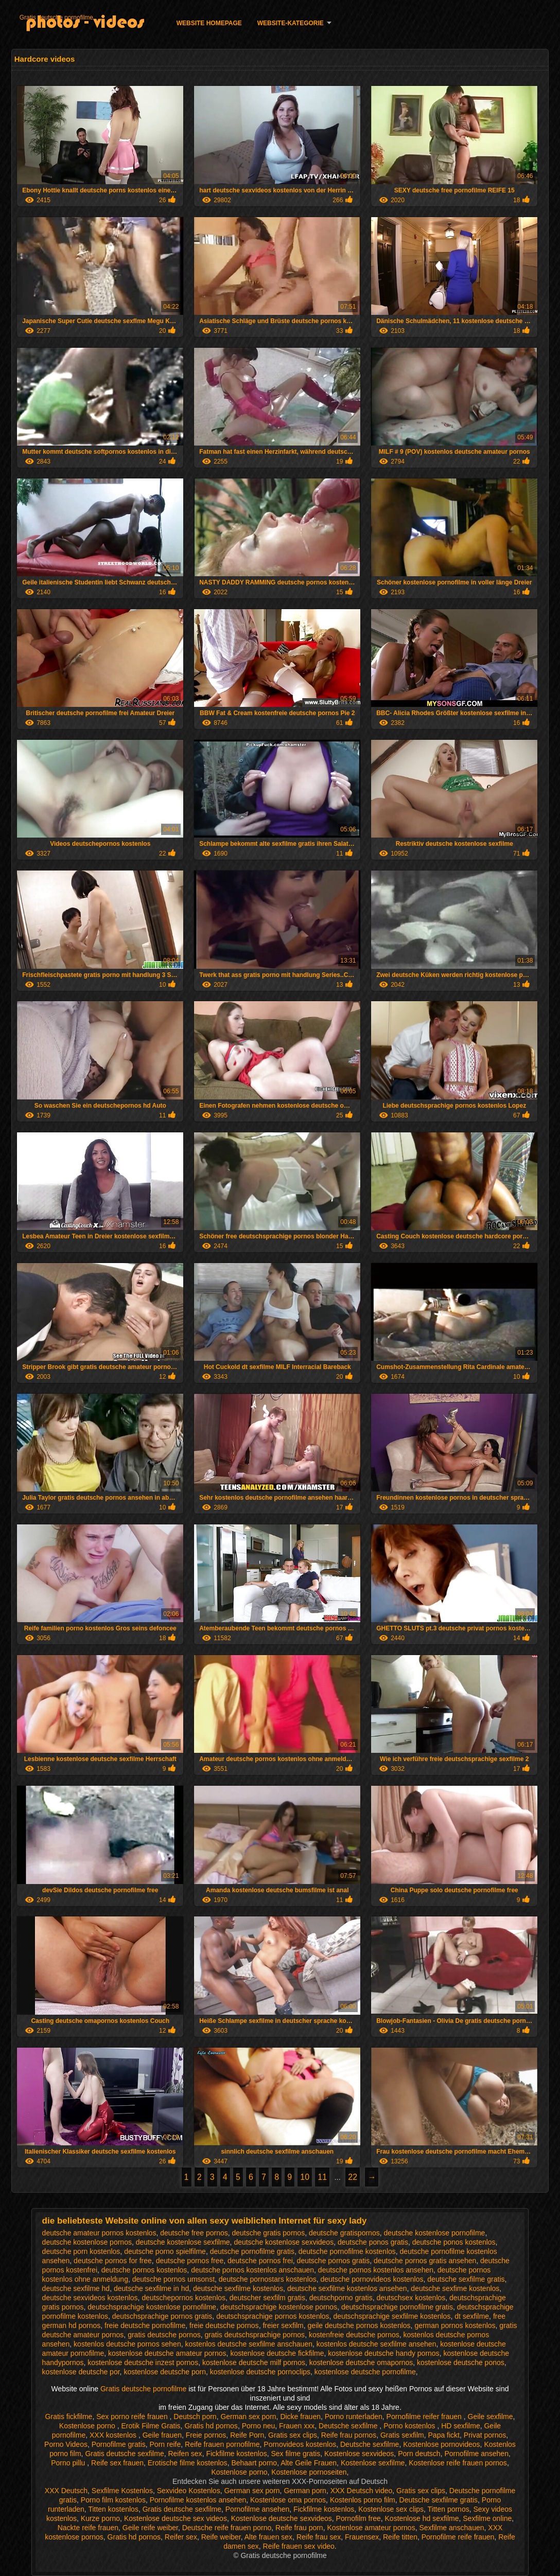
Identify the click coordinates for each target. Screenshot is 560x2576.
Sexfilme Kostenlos (122, 2490)
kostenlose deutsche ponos (460, 2362)
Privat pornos (485, 2435)
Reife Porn (247, 2435)
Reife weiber (221, 2537)
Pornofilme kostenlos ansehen (198, 2500)
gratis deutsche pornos (164, 2335)
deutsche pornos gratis (333, 2261)
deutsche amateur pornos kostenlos (99, 2233)
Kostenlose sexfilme (373, 2463)
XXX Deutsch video (361, 2490)
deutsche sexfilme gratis (465, 2279)
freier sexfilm (282, 2325)
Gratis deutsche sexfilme (124, 2453)
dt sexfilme (471, 2316)
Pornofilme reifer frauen (425, 2416)
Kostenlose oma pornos (288, 2500)
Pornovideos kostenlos (300, 2444)
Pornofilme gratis (119, 2444)
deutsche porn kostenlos (81, 2251)
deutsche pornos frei (260, 2261)
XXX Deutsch (66, 2490)
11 (322, 2177)
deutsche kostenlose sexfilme (183, 2242)
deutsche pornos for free (113, 2261)
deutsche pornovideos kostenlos (372, 2279)
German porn (305, 2490)
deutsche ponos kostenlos (454, 2242)
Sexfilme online (487, 2518)
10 (304, 2177)
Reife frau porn (299, 2528)
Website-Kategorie (290, 23)
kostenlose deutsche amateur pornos (167, 2353)
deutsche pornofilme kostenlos (347, 2251)
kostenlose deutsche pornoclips (260, 2372)
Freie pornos (206, 2435)
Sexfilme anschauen (451, 2528)
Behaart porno (254, 2463)
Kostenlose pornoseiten (308, 2472)
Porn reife (165, 2444)
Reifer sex (181, 2537)
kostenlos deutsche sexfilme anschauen (248, 2344)
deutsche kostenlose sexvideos (284, 2242)
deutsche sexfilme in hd (151, 2288)
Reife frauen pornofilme (222, 2444)
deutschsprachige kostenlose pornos (278, 2307)
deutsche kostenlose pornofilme (434, 2233)
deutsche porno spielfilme (165, 2251)
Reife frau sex (318, 2537)
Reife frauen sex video (299, 2546)
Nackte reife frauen (88, 2528)
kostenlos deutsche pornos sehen (127, 2344)
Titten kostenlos (113, 2509)
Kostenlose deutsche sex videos (175, 2518)
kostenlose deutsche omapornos (361, 2362)
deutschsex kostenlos (410, 2298)
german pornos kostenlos (454, 2325)
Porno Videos (65, 2444)
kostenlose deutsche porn (165, 2372)
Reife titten (400, 2537)
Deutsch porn (194, 2416)
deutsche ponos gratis (373, 2242)
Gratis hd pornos (211, 2426)
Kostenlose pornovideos (441, 2444)
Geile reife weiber (150, 2528)
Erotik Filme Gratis (150, 2426)
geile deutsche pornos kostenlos (359, 2325)
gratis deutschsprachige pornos (255, 2335)
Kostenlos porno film (362, 2500)
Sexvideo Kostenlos (188, 2490)
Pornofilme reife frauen (458, 2537)
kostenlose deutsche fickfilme (277, 2353)
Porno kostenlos (410, 2426)
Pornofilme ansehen (476, 2453)
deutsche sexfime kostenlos (455, 2288)
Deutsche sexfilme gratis (438, 2500)
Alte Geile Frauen (309, 2463)
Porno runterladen (353, 2416)
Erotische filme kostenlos (187, 2463)
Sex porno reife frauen (132, 2416)
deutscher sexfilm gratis (267, 2298)
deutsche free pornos (194, 2233)
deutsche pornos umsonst (173, 2279)
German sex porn (248, 2416)
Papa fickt (444, 2435)
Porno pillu (69, 2463)
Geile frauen (162, 2435)
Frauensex (362, 2537)
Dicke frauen (300, 2416)
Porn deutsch (419, 2453)
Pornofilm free (358, 2518)
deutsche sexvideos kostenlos (90, 2298)
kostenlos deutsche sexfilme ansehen (376, 2344)
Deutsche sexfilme (349, 2426)
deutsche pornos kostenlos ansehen (375, 2270)
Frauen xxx (296, 2426)
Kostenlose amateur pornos (371, 2528)
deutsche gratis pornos (268, 2233)
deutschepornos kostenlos (183, 2298)
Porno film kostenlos (113, 2500)
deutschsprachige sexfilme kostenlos (391, 2316)
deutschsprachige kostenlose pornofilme (151, 2307)
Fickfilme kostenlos (236, 2453)
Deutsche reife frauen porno (227, 2528)
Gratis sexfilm (402, 2435)
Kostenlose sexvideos (359, 2453)
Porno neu (258, 2426)
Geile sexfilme (490, 2416)
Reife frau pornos (348, 2435)
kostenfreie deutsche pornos (354, 2335)
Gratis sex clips (292, 2435)
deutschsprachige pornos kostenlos (272, 2316)
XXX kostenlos (114, 2435)
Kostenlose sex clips (391, 2509)
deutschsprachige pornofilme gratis (397, 2307)
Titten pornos (448, 2509)
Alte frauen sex (268, 2537)
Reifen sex (185, 2453)
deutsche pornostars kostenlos (268, 2279)
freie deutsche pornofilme (144, 2325)
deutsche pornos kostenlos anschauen (252, 2270)
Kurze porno (100, 2518)
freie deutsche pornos (224, 2325)
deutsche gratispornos (344, 2233)
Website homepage (209, 23)
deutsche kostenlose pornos (87, 2242)
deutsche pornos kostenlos (144, 2270)
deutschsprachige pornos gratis (162, 2316)
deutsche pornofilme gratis (252, 2251)
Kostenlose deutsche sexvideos (281, 2518)
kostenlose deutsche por (81, 2372)
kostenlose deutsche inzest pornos (142, 2362)
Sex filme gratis (295, 2453)
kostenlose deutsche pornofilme (365, 2372)
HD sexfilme (460, 2426)
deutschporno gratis (341, 2298)
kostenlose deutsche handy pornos (383, 2353)
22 (352, 2177)
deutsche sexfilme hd (76, 2288)
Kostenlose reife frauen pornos (458, 2463)
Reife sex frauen (117, 2463)
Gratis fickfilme (69, 2416)
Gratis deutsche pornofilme (56, 17)
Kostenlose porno (88, 2426)
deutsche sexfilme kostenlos (238, 2288)
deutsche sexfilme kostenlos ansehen (347, 2288)
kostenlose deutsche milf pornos (253, 2362)
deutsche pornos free (190, 2261)
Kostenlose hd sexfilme (422, 2518)
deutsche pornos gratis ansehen (425, 2261)
